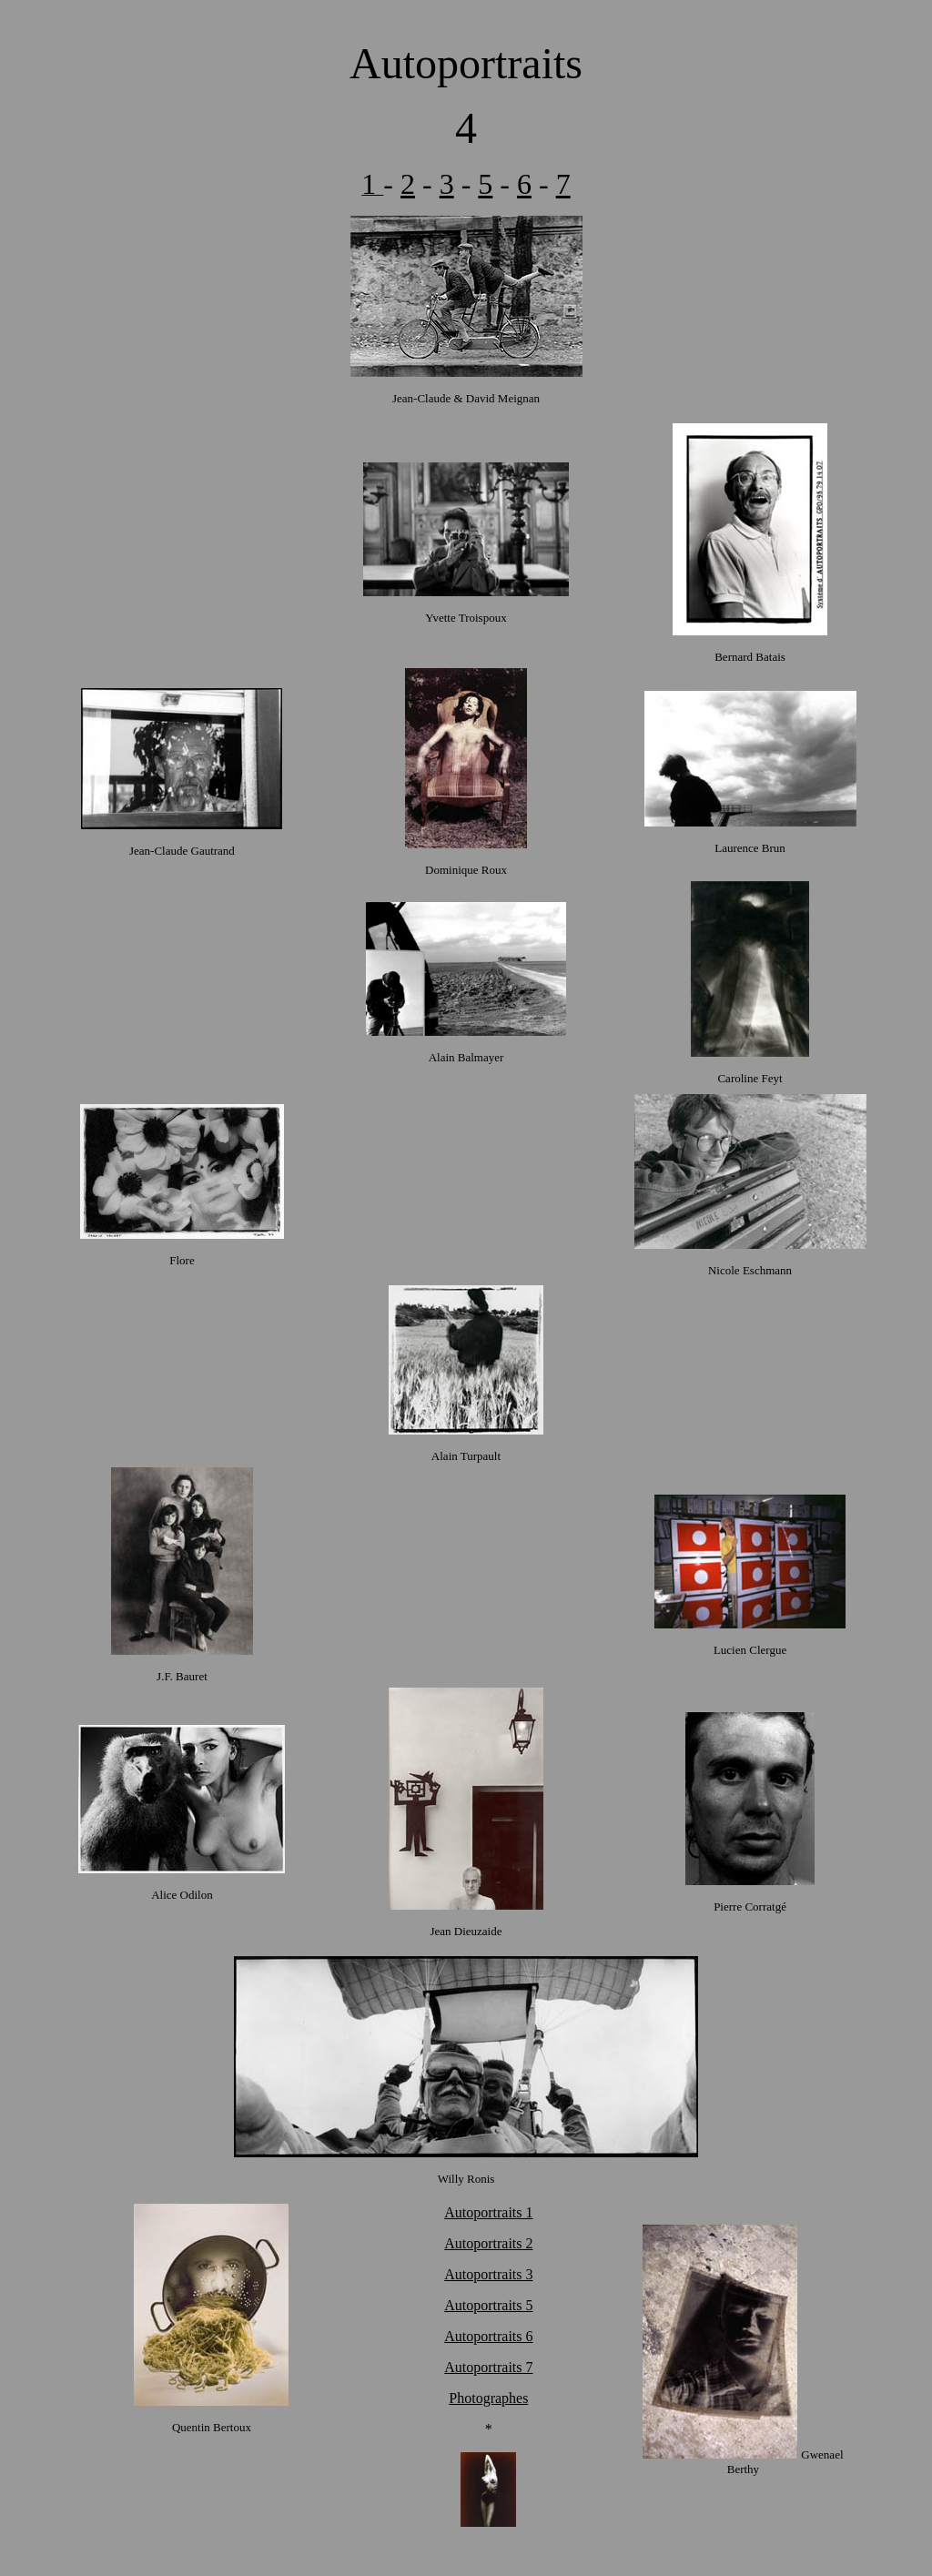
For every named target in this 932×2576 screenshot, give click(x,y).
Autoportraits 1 (488, 2212)
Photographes (488, 2398)
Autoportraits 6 (488, 2336)
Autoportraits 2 (488, 2243)
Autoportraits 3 (488, 2274)
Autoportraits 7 (488, 2367)
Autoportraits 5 (488, 2305)
